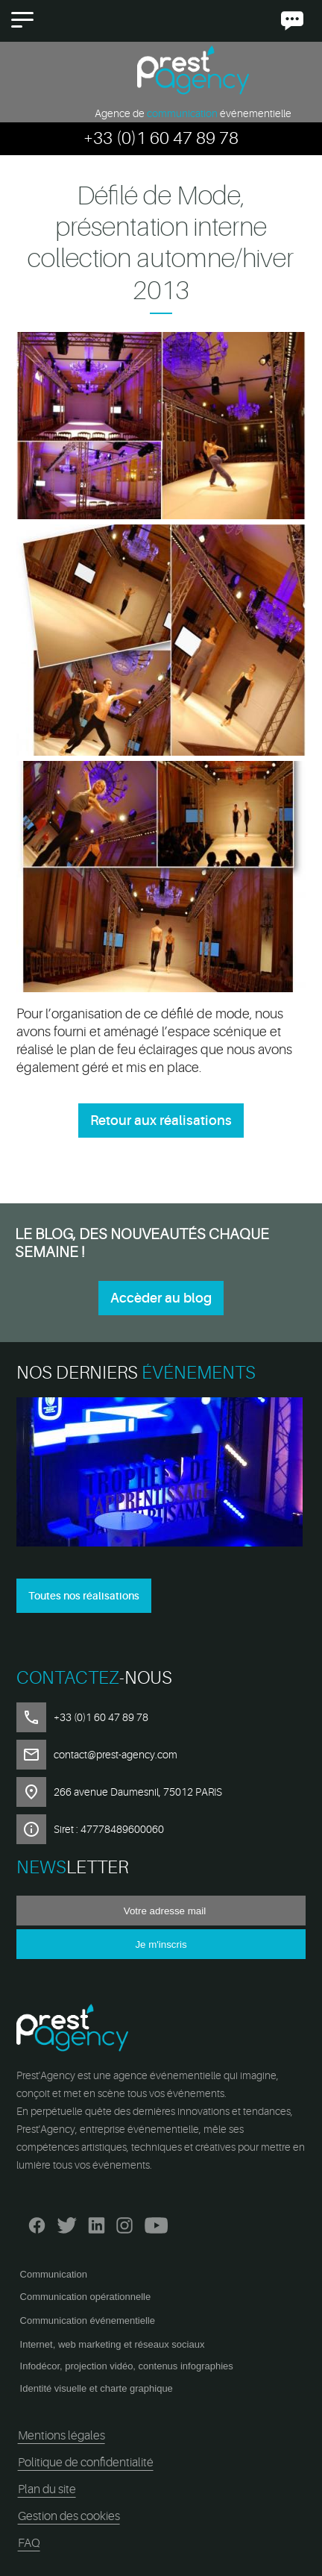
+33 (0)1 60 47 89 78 (161, 138)
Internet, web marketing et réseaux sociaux (112, 2344)
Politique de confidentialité (86, 2462)
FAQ (29, 2543)
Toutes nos (83, 1596)
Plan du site (47, 2489)
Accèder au (161, 1298)
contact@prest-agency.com (115, 1755)
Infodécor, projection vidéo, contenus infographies (126, 2366)
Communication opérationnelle (85, 2296)
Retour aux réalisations (161, 1120)
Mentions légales (61, 2435)
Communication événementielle (87, 2320)
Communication (53, 2274)
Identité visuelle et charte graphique (96, 2388)
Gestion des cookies (69, 2516)
